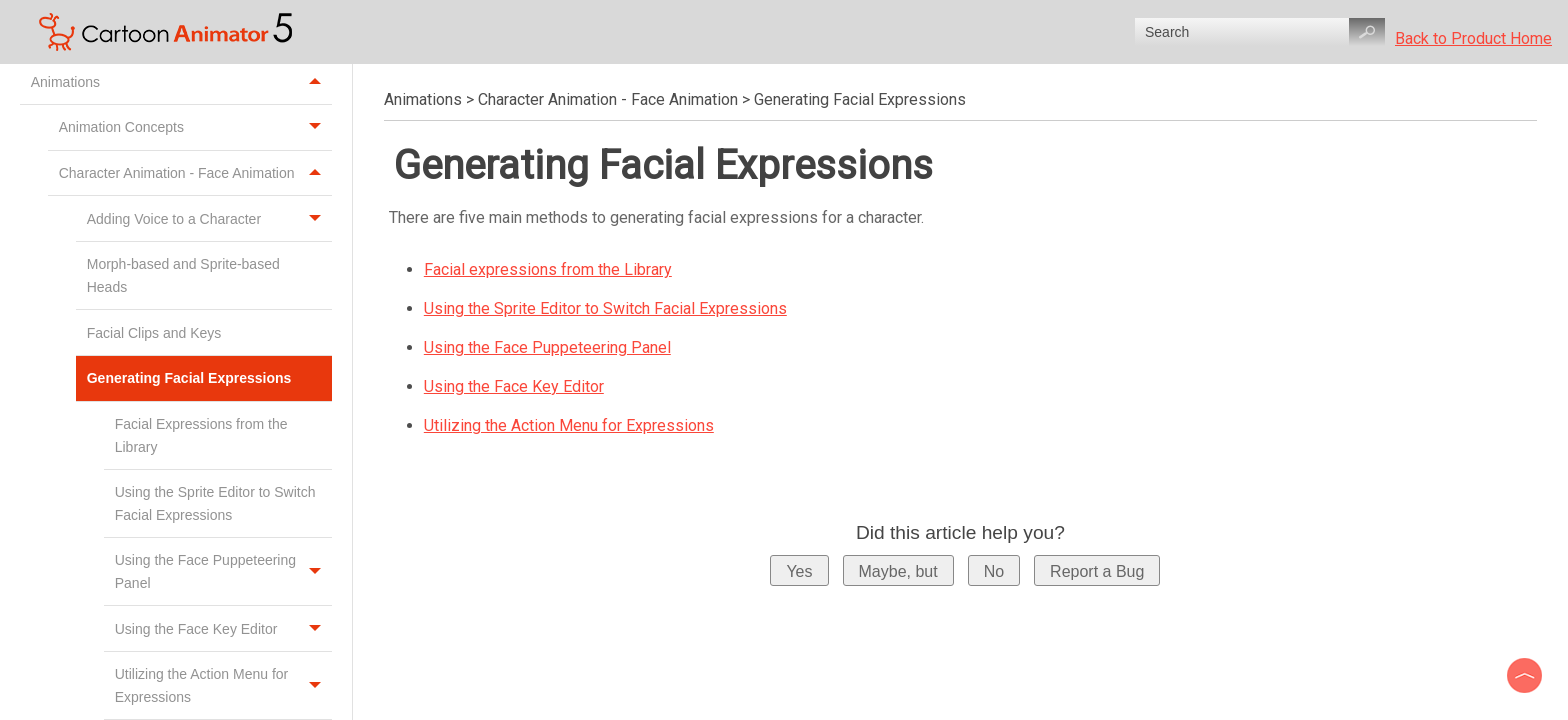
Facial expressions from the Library (548, 269)
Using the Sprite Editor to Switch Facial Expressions (215, 503)
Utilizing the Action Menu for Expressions (569, 425)
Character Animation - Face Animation (195, 173)
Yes (799, 571)
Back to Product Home (1473, 38)
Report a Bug (1097, 571)
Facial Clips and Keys (156, 333)
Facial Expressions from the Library (201, 435)
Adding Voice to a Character (209, 218)
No (994, 571)
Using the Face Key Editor (223, 628)
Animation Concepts (195, 127)
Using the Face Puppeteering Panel (223, 571)
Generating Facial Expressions (209, 378)
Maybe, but (898, 571)
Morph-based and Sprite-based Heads (183, 275)
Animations (181, 82)
